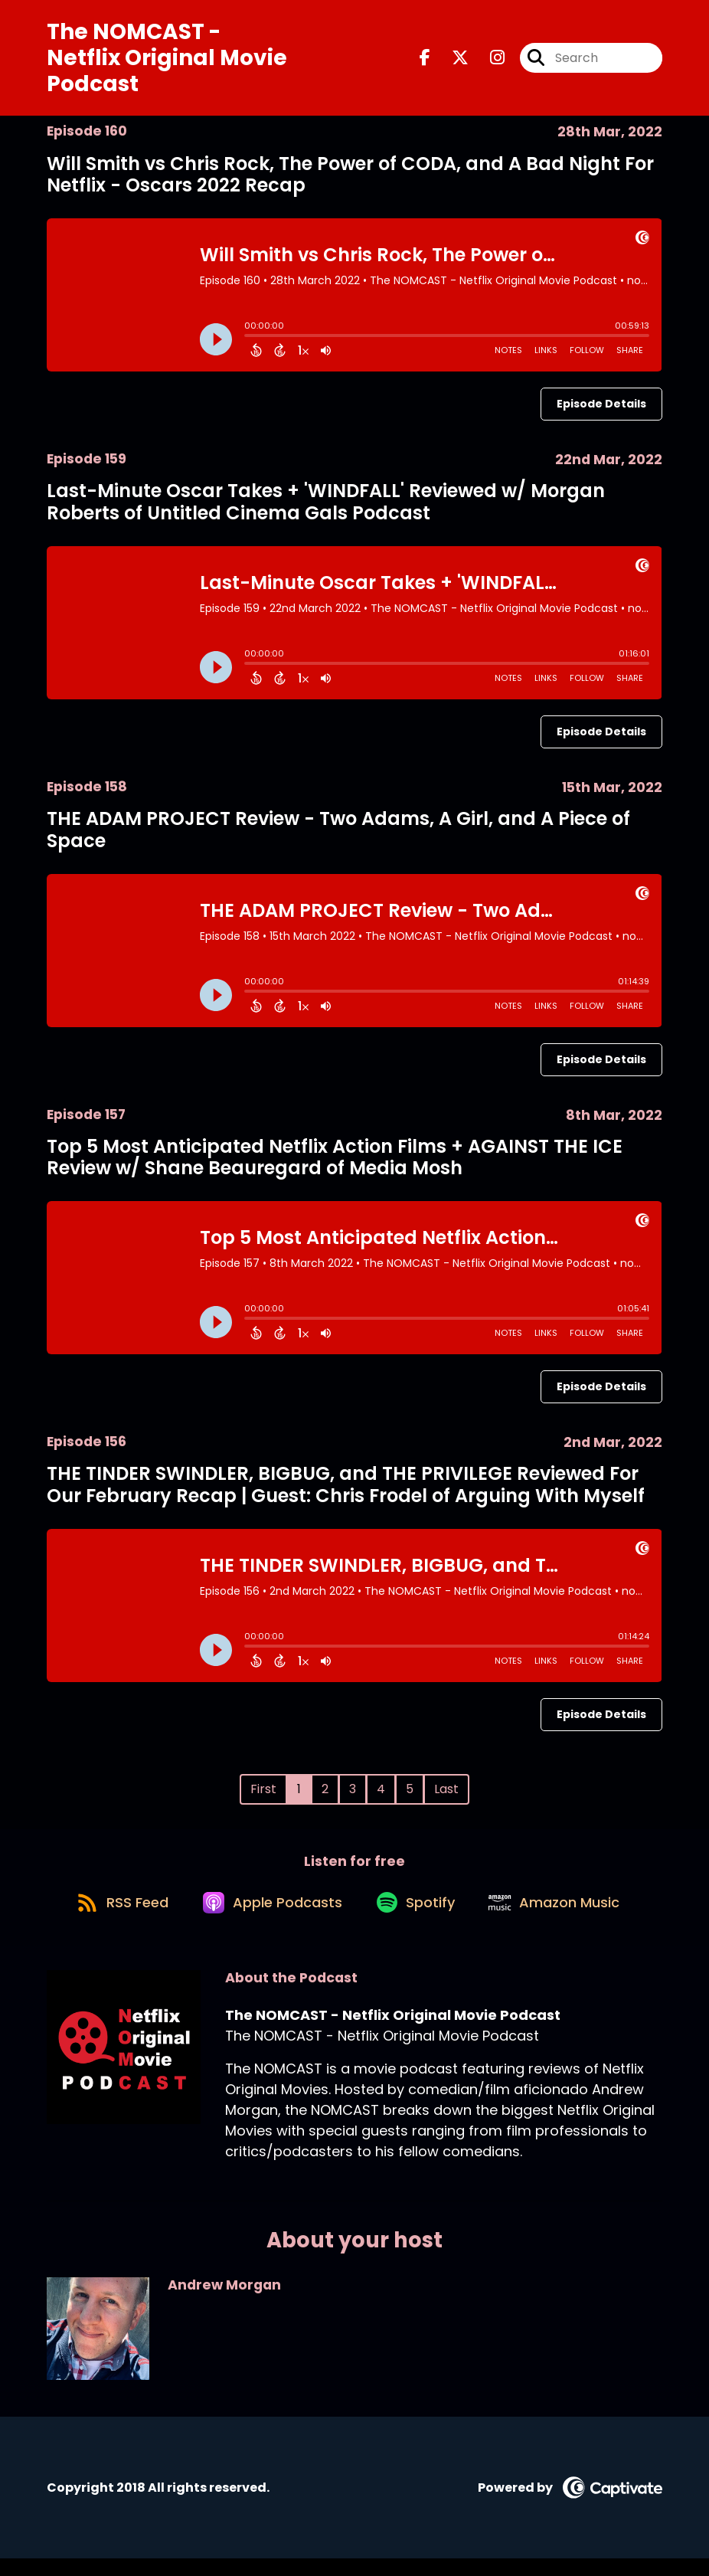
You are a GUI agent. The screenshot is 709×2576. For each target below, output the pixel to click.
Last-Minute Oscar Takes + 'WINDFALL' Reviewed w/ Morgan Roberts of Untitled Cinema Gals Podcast (326, 509)
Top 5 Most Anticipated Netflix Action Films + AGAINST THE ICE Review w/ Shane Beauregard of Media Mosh (334, 1164)
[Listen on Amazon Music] (563, 1918)
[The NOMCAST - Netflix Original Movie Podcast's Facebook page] (425, 62)
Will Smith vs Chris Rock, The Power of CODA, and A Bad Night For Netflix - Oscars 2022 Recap (350, 181)
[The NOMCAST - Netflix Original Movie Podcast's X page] (451, 62)
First (263, 1796)
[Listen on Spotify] (418, 1918)
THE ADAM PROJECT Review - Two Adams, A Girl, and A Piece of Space (338, 836)
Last (446, 1796)
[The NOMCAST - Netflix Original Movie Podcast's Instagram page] (488, 62)
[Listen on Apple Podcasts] (268, 1918)
